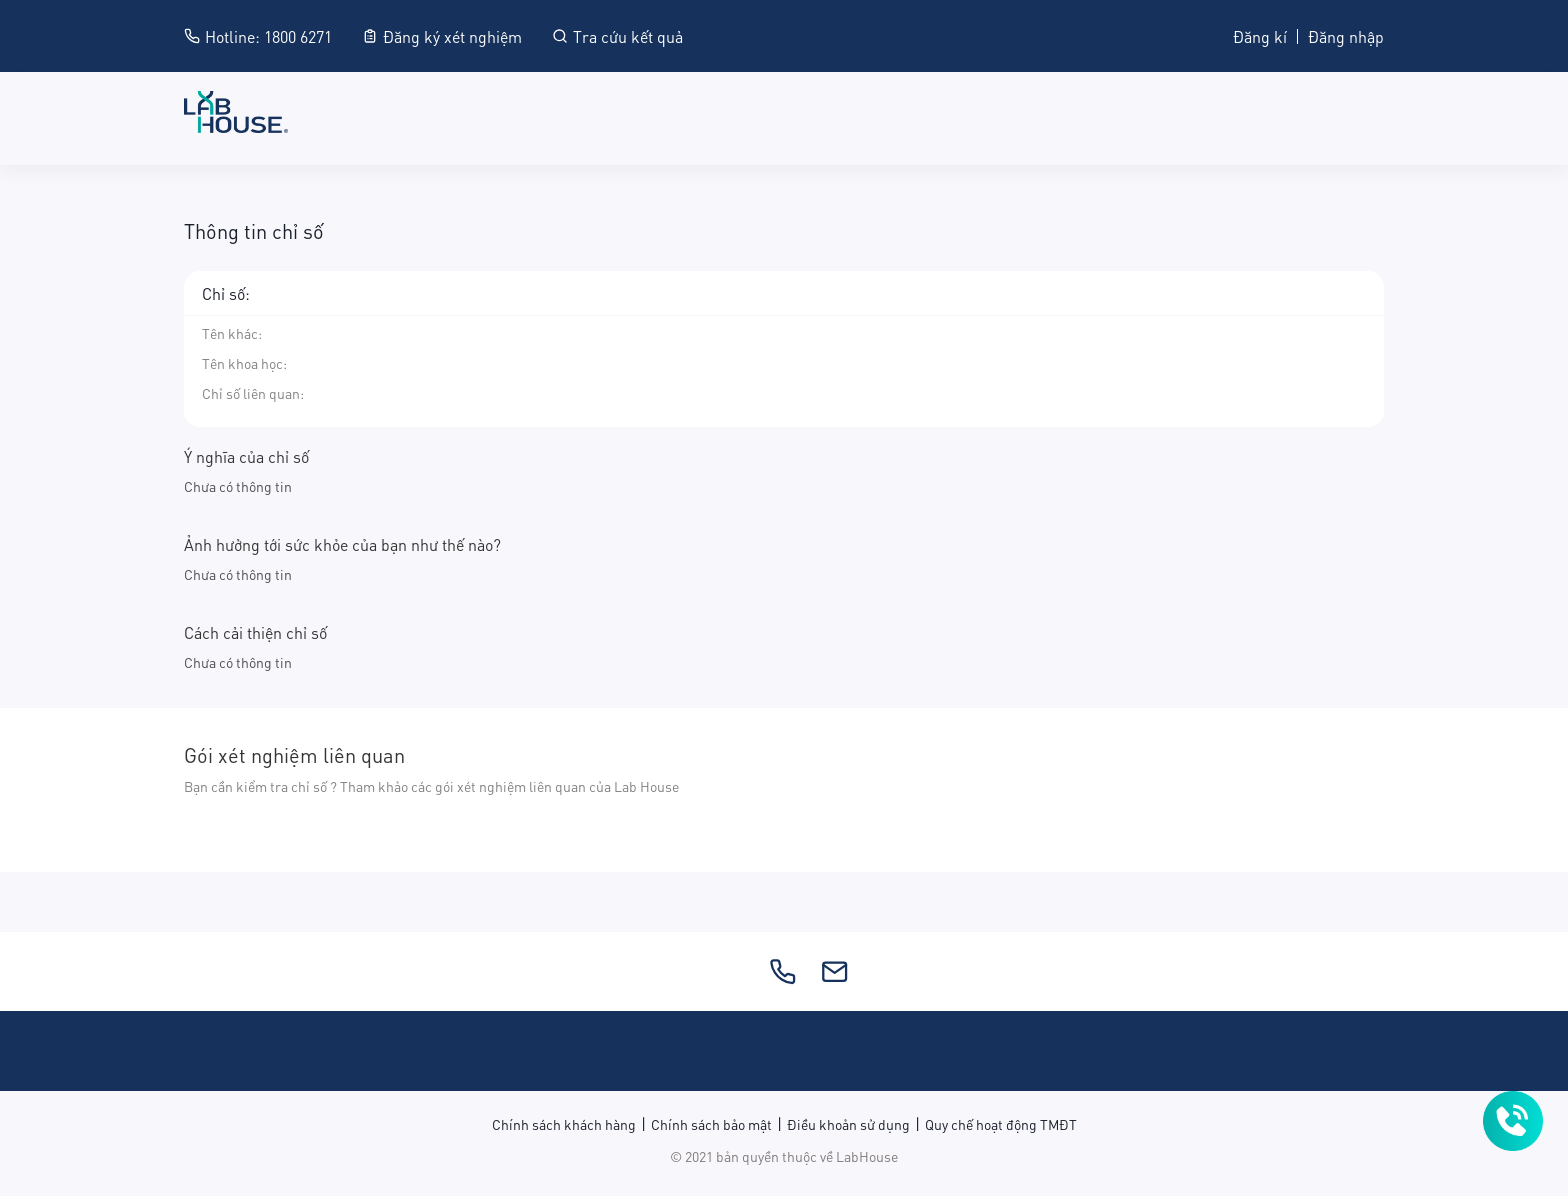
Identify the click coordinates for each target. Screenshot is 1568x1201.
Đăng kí (1260, 35)
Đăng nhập (1346, 35)
